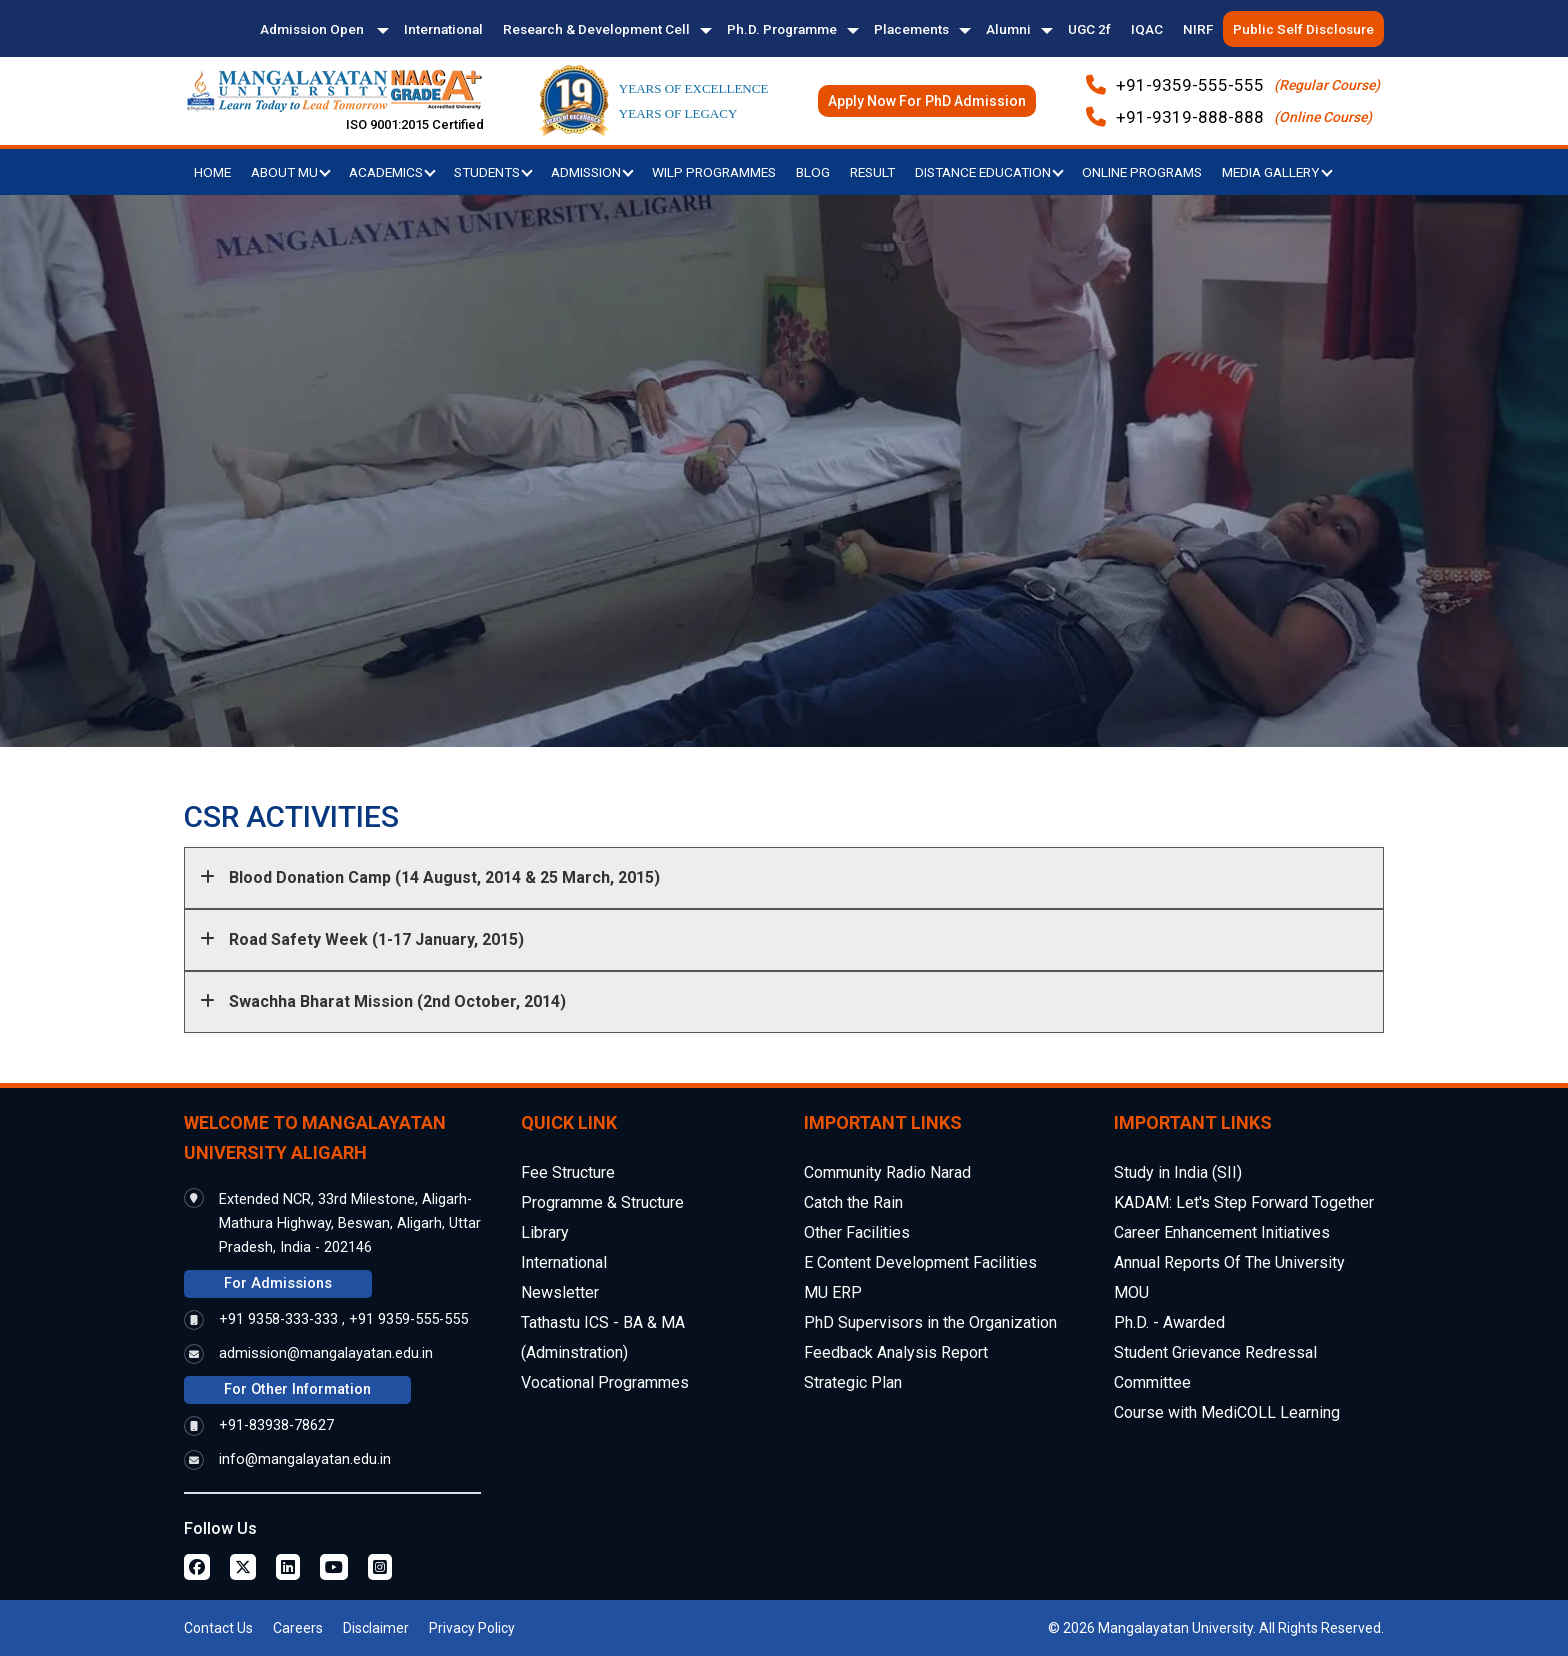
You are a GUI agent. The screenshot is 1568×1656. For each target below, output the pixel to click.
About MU (291, 172)
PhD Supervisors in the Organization (930, 1322)
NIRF (1198, 29)
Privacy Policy (472, 1628)
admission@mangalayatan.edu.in (326, 1353)
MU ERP (833, 1292)
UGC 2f (1089, 29)
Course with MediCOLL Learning (1227, 1412)
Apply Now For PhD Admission (927, 101)
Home (212, 172)
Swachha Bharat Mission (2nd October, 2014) (383, 1001)
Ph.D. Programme (782, 29)
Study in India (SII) (1178, 1172)
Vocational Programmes (605, 1382)
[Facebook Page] (197, 1567)
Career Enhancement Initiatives (1222, 1232)
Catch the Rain (853, 1202)
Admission (592, 172)
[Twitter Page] (243, 1567)
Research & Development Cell (596, 29)
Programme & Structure (602, 1202)
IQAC (1147, 29)
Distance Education (989, 172)
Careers (298, 1628)
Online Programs (1142, 172)
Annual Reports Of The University (1229, 1262)
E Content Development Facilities (920, 1262)
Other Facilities (857, 1232)
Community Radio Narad (887, 1172)
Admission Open (313, 29)
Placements (911, 29)
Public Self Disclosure (1303, 29)
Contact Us (218, 1628)
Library (545, 1232)
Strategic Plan (853, 1382)
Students (493, 172)
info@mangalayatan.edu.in (305, 1459)
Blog (813, 172)
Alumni (1008, 29)
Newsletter (560, 1292)
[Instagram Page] (380, 1567)
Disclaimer (376, 1628)
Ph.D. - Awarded (1169, 1322)
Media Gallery (1277, 172)
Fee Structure (568, 1172)
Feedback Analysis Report (896, 1352)
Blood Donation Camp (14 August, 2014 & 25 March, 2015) (430, 877)
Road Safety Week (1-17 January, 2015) (362, 939)
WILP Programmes (714, 172)
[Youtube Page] (334, 1567)
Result (872, 172)
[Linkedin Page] (288, 1567)
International (443, 29)
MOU (1131, 1292)
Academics (392, 172)
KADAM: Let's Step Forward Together (1244, 1202)
